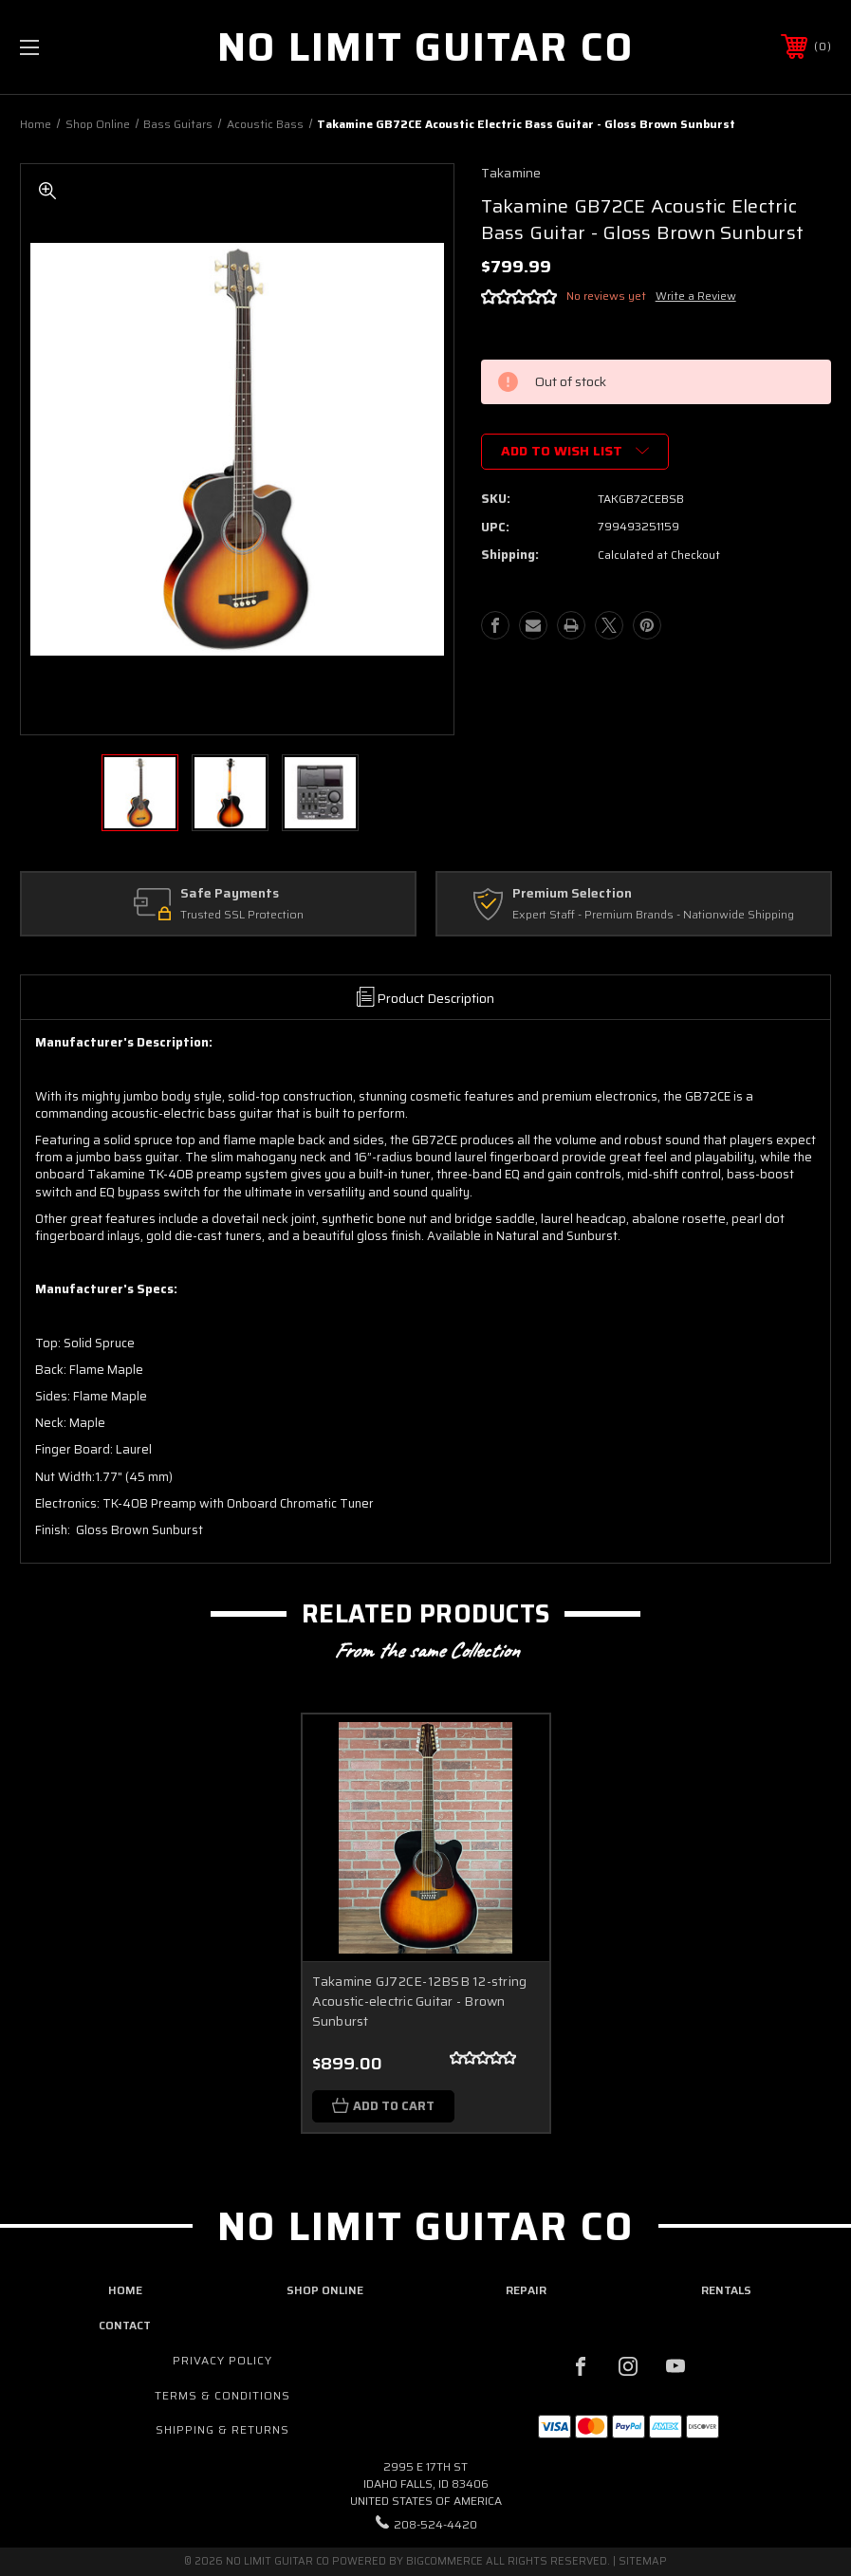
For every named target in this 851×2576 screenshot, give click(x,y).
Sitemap (643, 2561)
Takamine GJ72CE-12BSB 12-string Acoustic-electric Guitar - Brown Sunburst (419, 2001)
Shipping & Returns (222, 2429)
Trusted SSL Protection (242, 915)
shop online (325, 2290)
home (125, 2290)
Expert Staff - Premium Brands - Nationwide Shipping (653, 915)
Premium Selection (572, 893)
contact (125, 2324)
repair (526, 2290)
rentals (726, 2290)
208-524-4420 (435, 2523)
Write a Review (696, 296)
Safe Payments (229, 893)
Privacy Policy (222, 2359)
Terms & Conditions (222, 2394)
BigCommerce (444, 2561)
